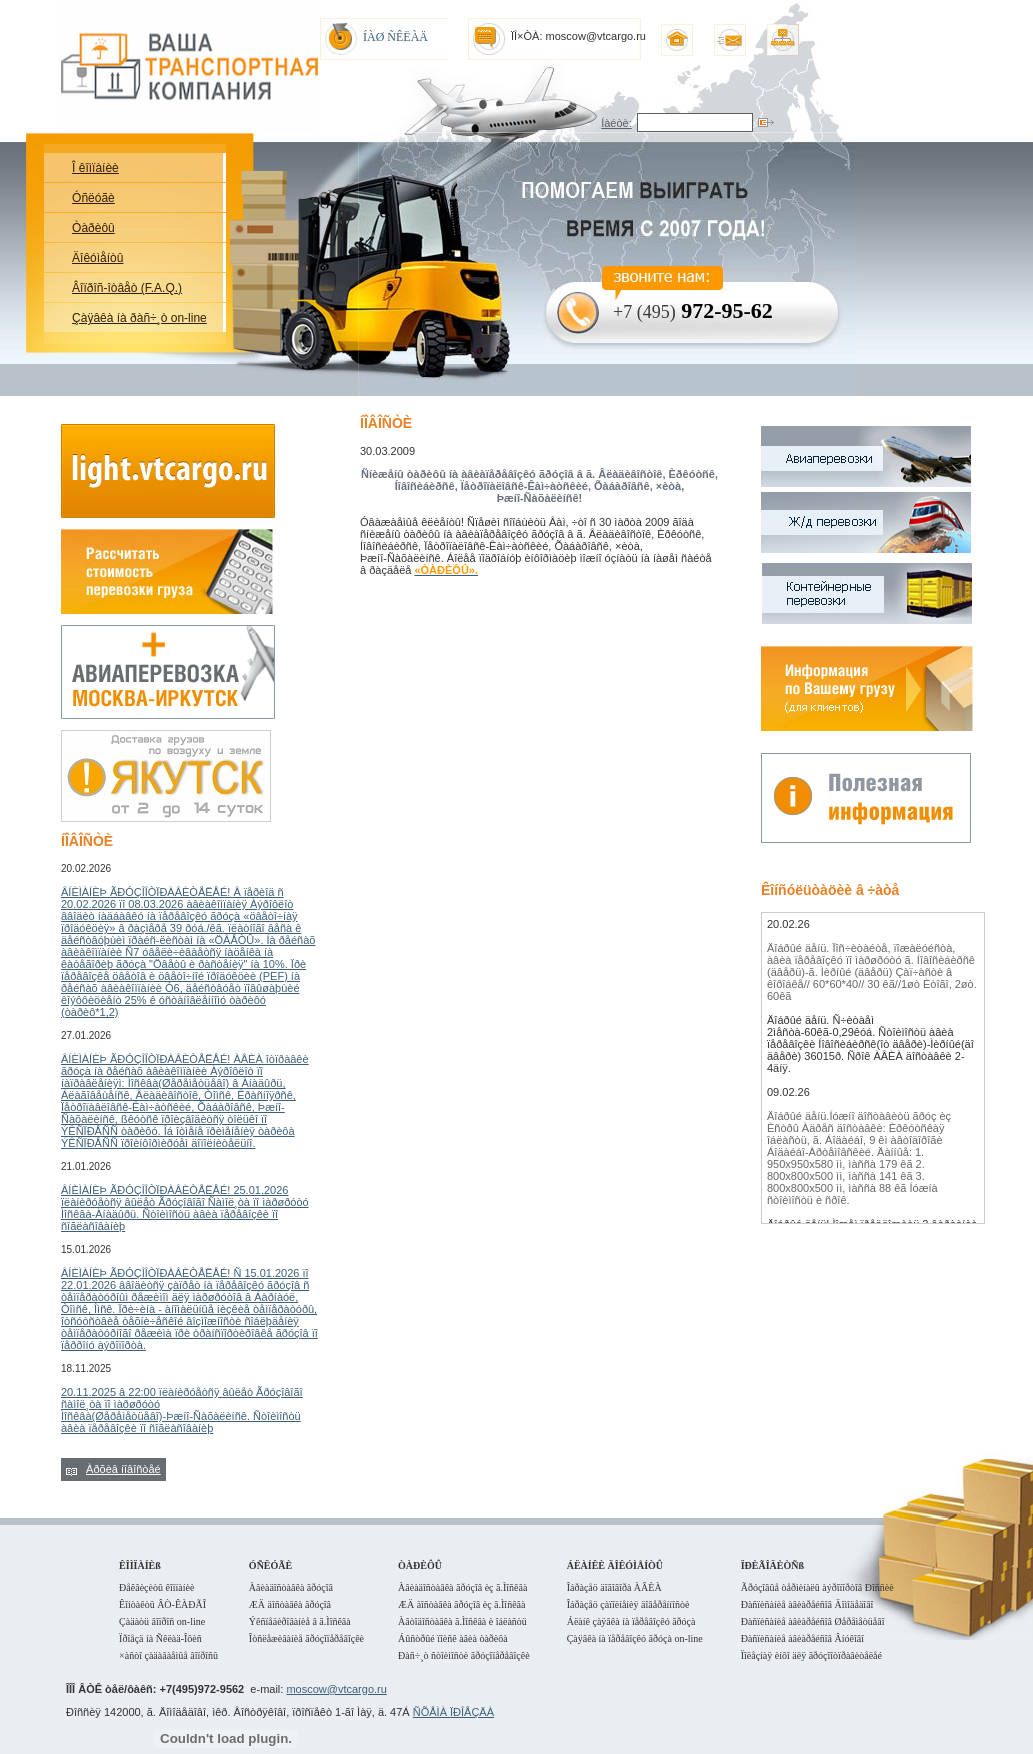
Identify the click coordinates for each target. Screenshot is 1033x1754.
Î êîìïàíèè (95, 168)
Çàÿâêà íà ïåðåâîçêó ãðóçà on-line (635, 1638)
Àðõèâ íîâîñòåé (123, 1469)
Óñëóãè (93, 198)
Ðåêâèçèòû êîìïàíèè (156, 1587)
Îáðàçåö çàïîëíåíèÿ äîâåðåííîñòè (628, 1604)
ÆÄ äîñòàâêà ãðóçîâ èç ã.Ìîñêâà (461, 1604)
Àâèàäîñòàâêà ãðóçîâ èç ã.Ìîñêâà (462, 1587)
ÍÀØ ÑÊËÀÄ (395, 37)
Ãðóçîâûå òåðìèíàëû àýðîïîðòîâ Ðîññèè (817, 1587)
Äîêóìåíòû (97, 258)
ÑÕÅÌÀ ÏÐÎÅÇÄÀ (453, 1712)
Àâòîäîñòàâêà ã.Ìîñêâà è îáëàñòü (462, 1621)
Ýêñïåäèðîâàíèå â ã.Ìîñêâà (300, 1621)
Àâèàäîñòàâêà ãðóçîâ (291, 1587)
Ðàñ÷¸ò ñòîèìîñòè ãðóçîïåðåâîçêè (464, 1655)
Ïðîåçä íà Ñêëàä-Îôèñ (160, 1638)
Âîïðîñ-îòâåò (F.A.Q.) (127, 288)
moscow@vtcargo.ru (336, 1689)
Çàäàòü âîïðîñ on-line (162, 1621)
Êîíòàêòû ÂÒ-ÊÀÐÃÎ (162, 1604)
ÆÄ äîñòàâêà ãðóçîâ (290, 1604)
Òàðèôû (93, 228)
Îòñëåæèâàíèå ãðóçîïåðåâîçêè (306, 1638)
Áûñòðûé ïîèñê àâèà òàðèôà (453, 1638)
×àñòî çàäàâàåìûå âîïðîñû (168, 1655)
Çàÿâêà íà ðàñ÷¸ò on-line (139, 318)
